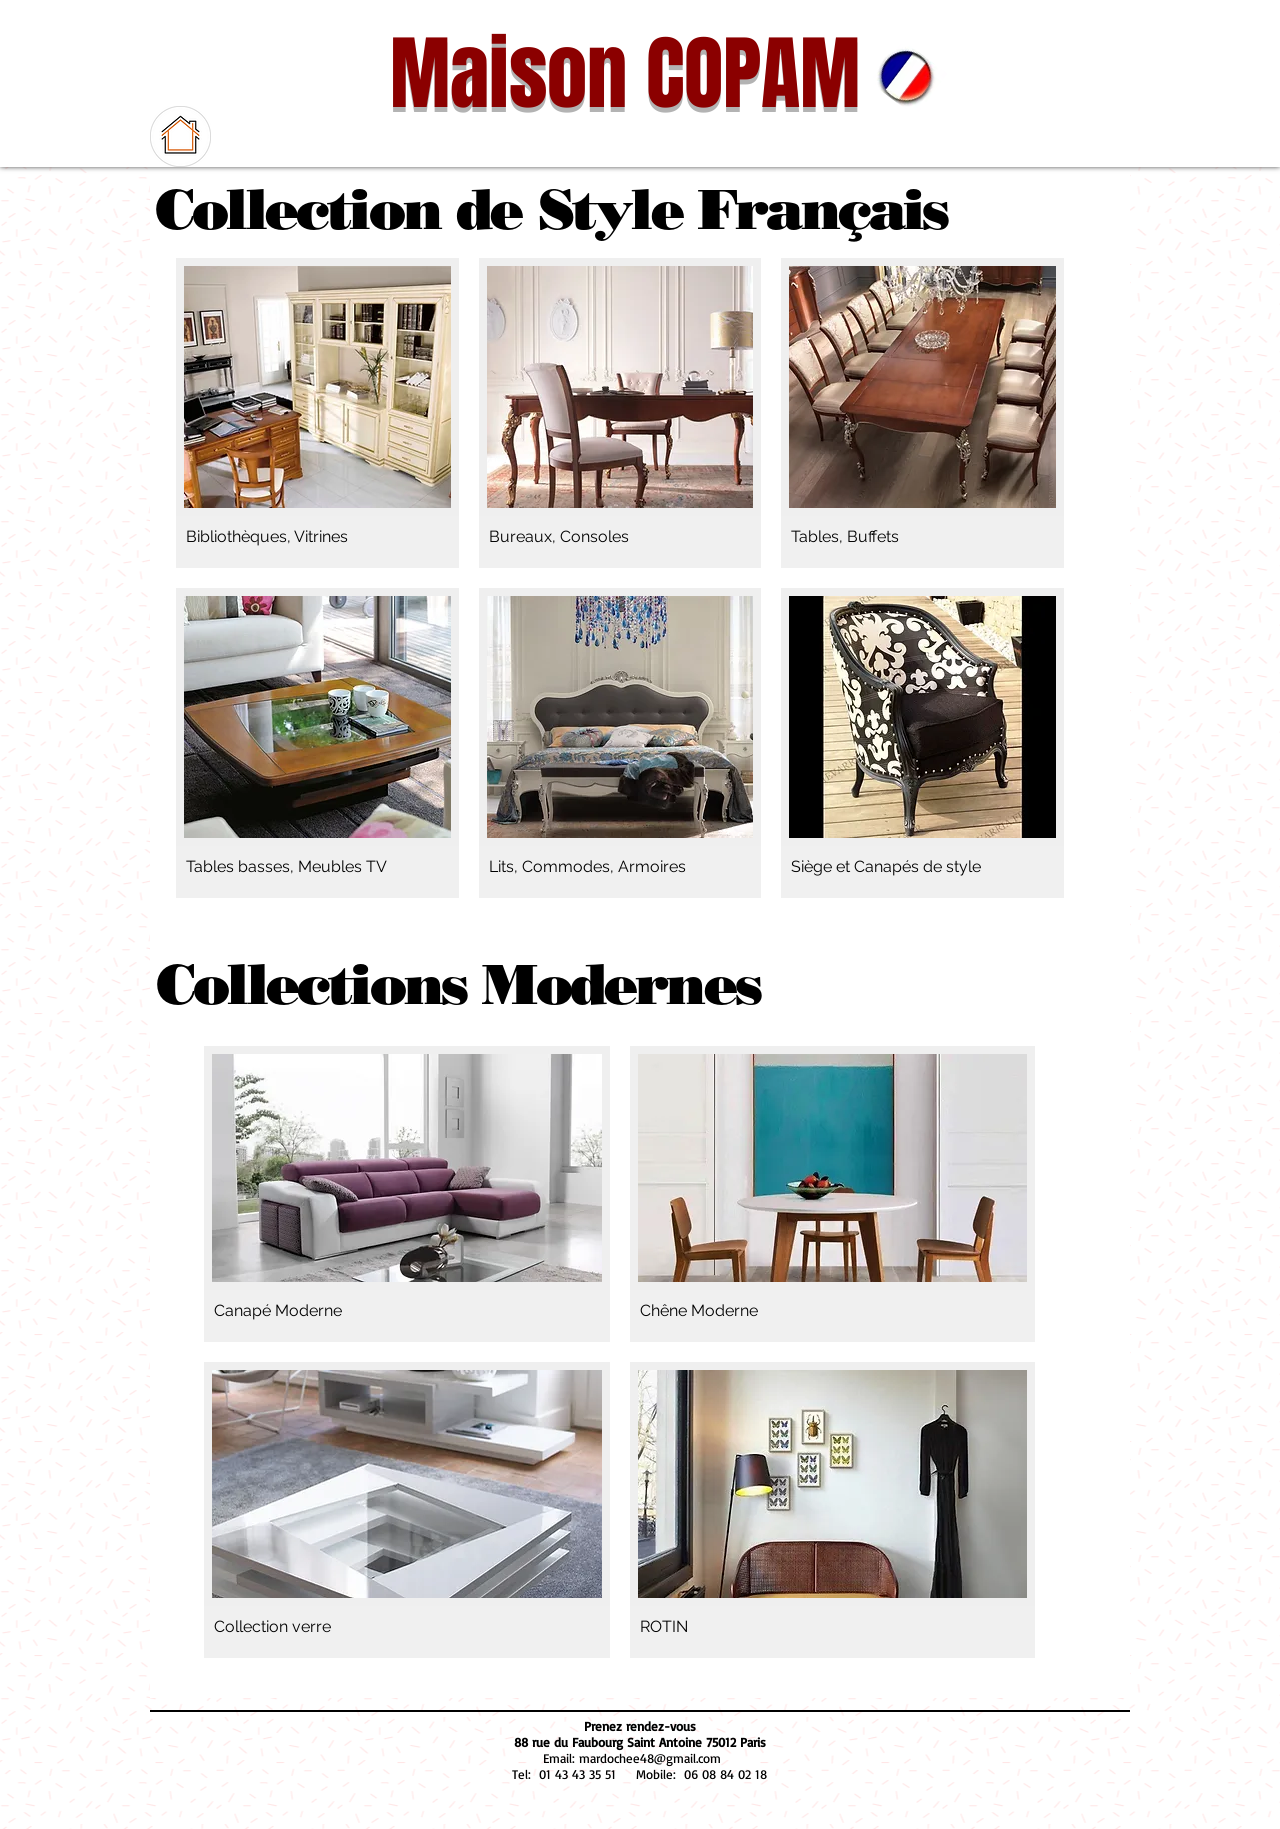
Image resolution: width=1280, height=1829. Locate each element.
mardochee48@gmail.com (650, 1758)
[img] (833, 1510)
